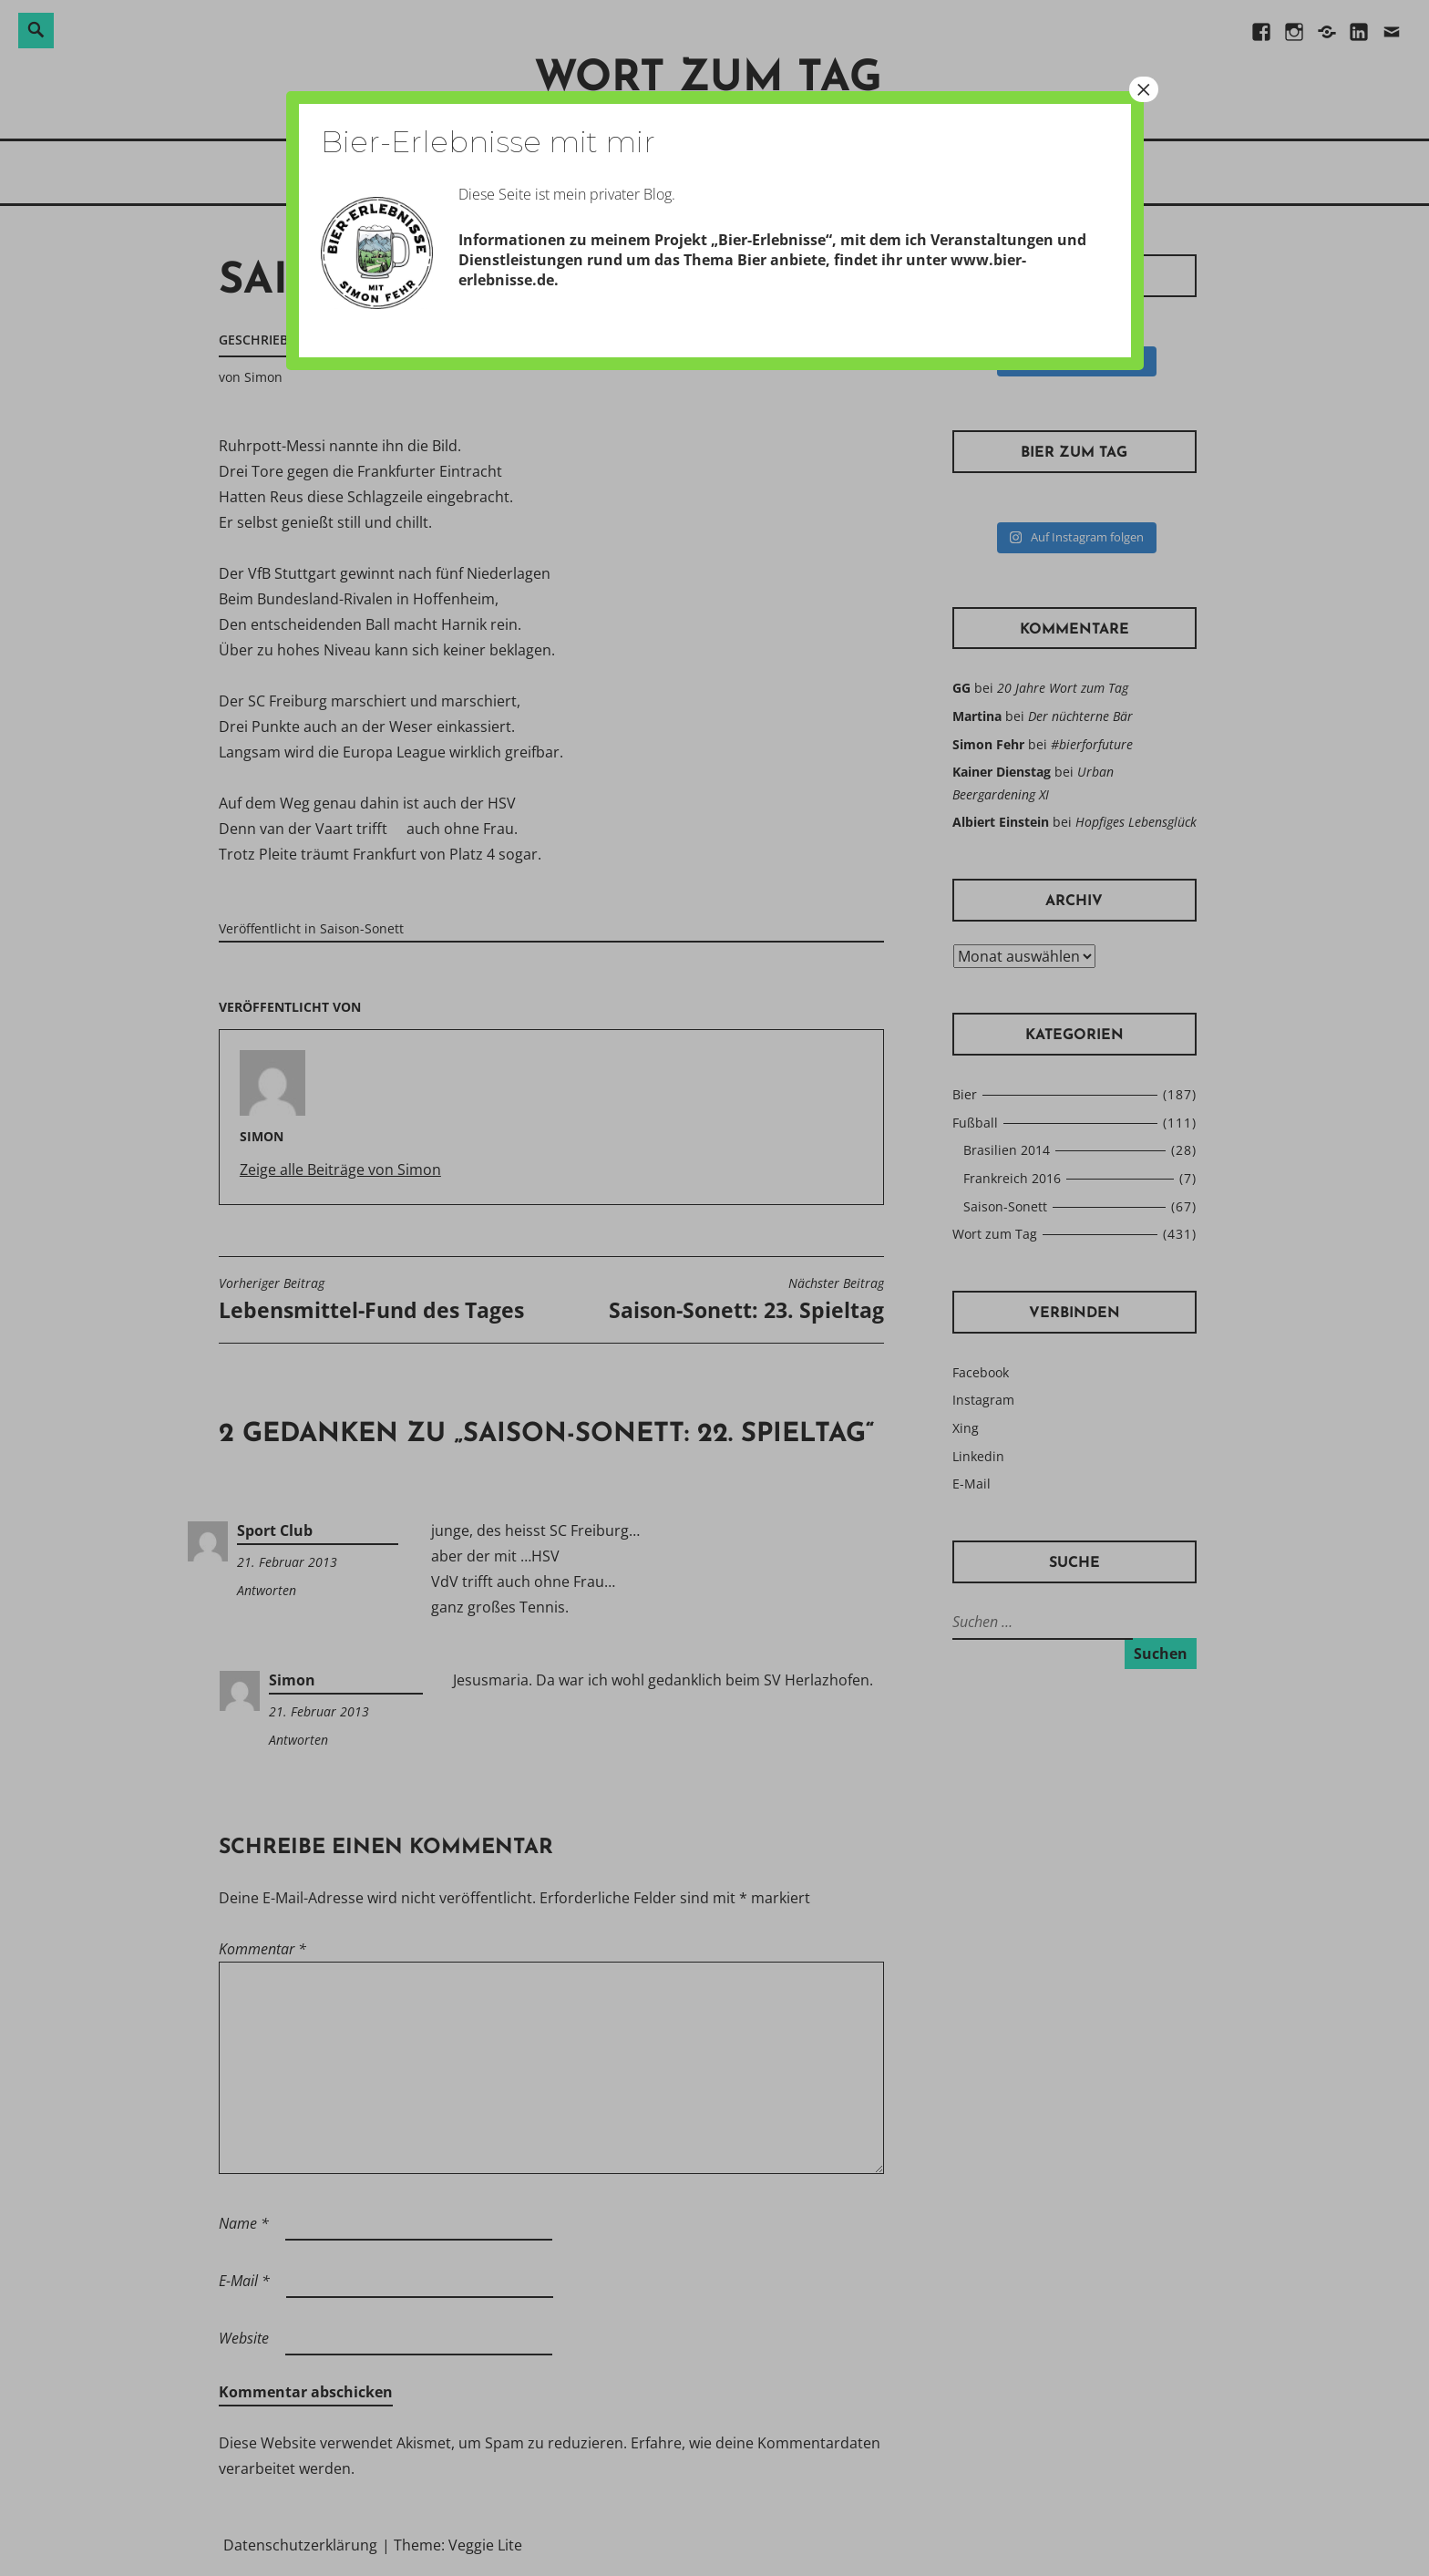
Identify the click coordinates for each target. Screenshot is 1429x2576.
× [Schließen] (1144, 89)
